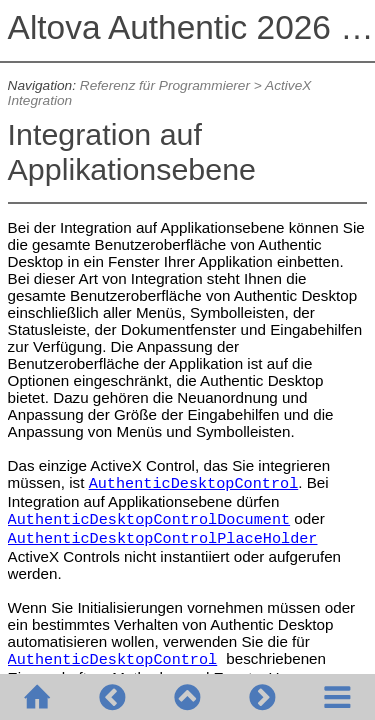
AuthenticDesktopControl (194, 484)
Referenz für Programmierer (165, 85)
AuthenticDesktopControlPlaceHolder (163, 539)
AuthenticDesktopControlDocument (149, 520)
